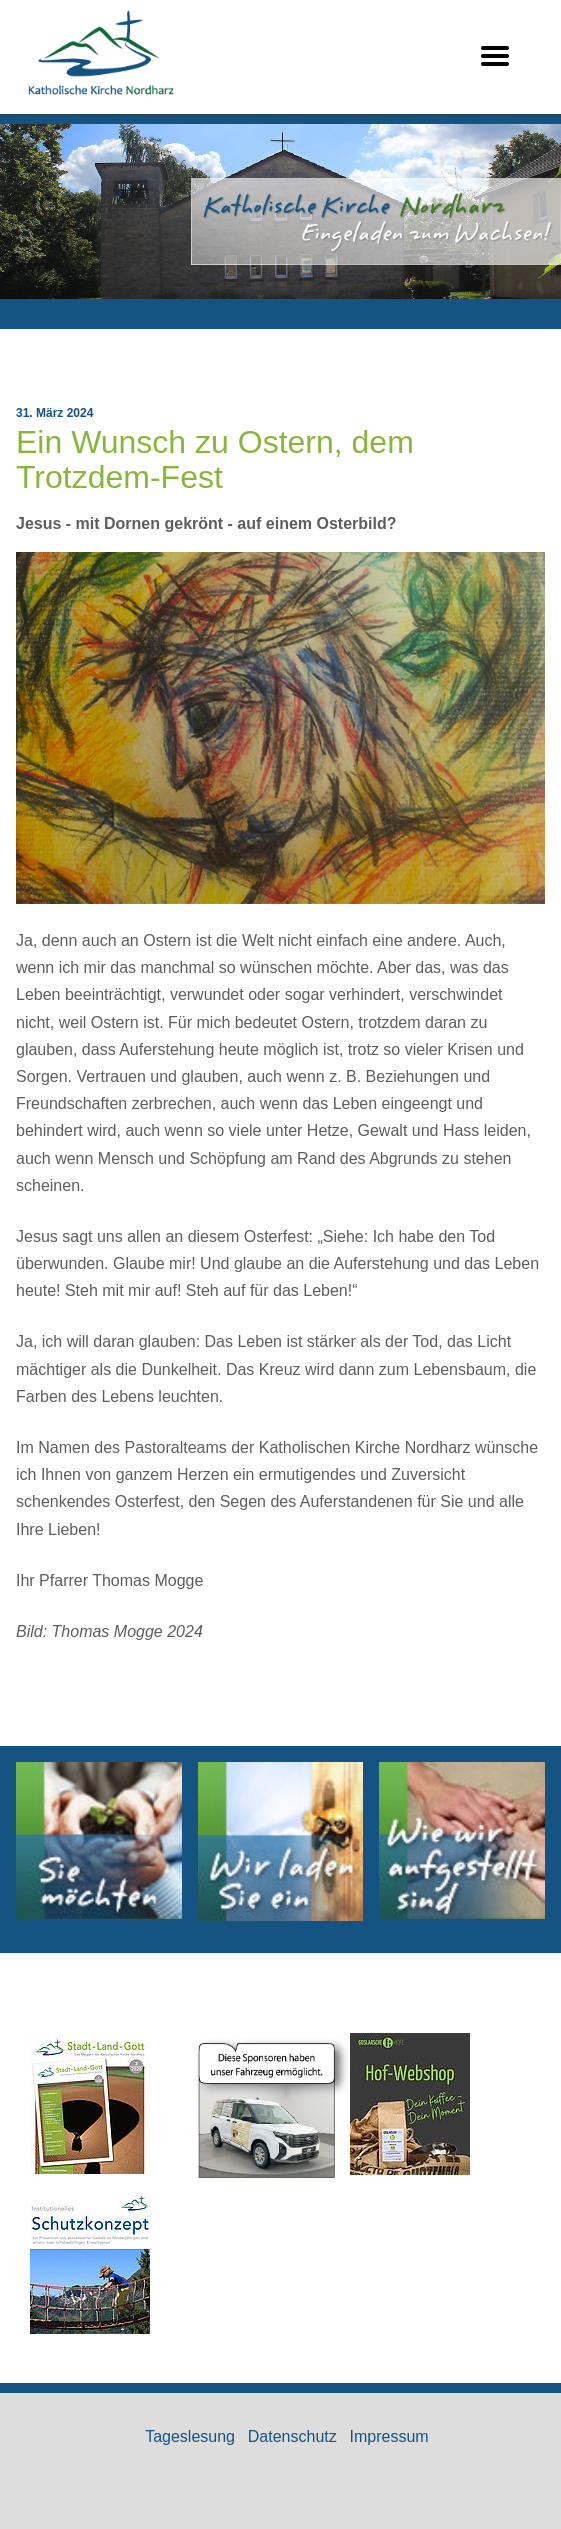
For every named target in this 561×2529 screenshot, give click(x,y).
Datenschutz (292, 2436)
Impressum (389, 2436)
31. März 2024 (54, 413)
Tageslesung (190, 2436)
